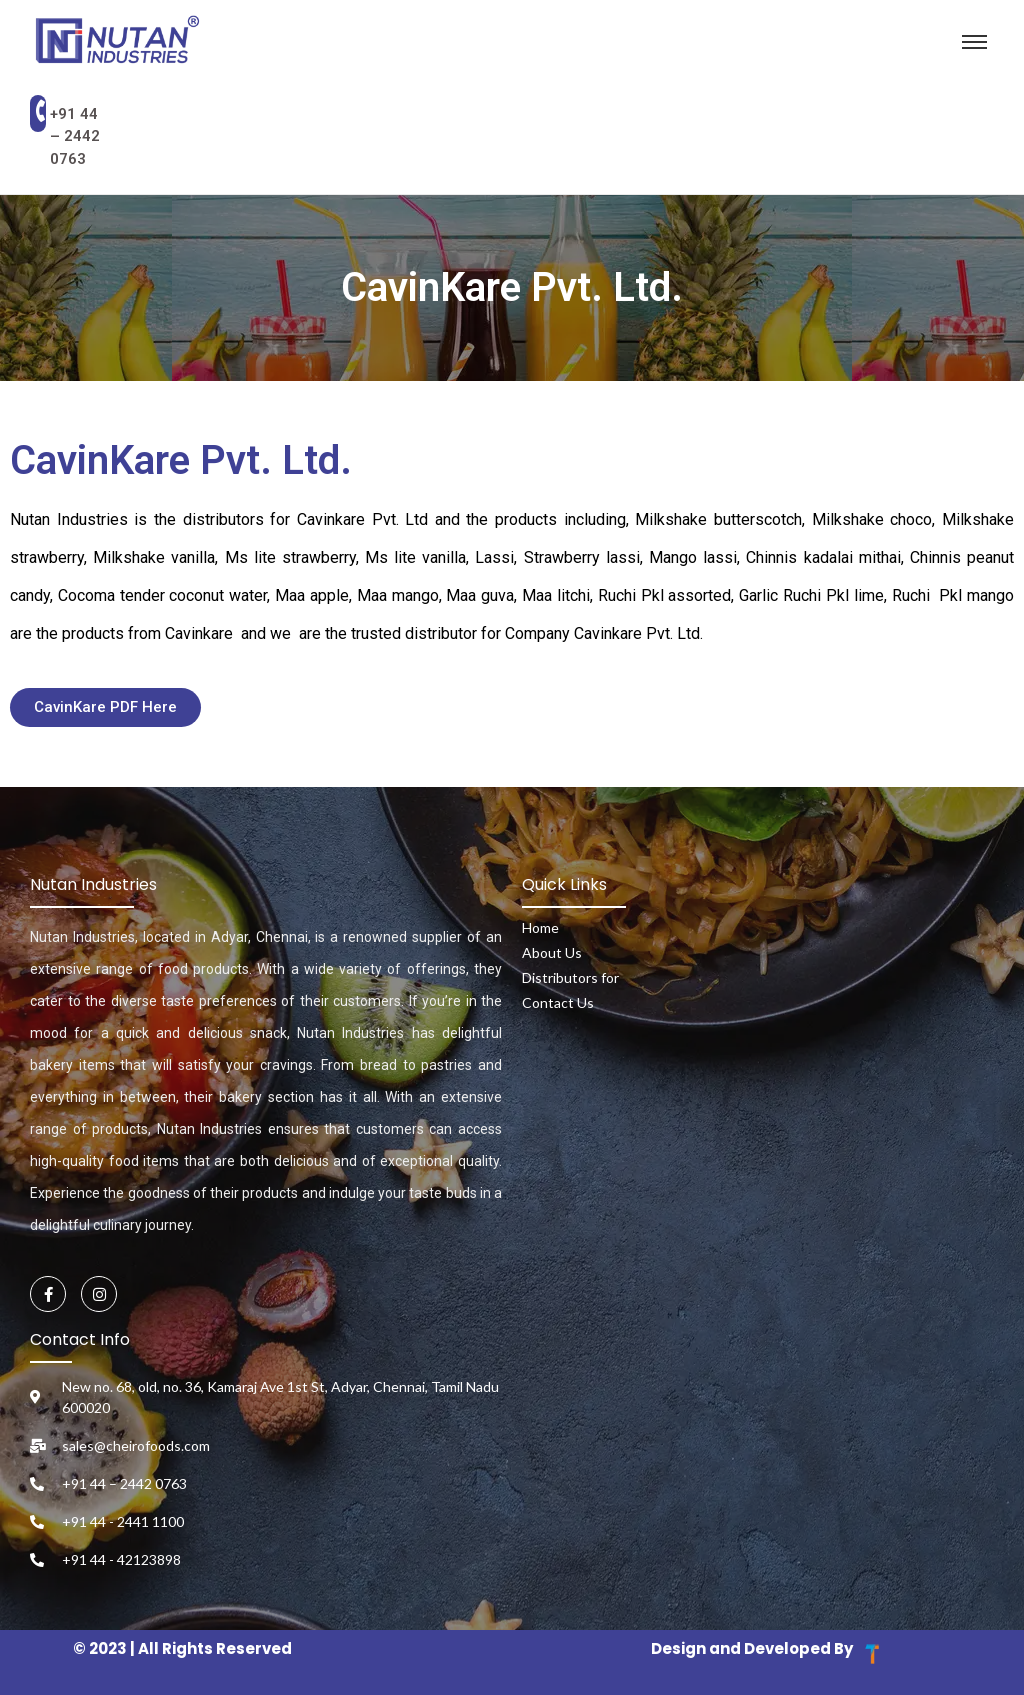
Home (540, 927)
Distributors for (570, 977)
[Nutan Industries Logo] (118, 41)
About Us (552, 952)
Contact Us (558, 1002)
